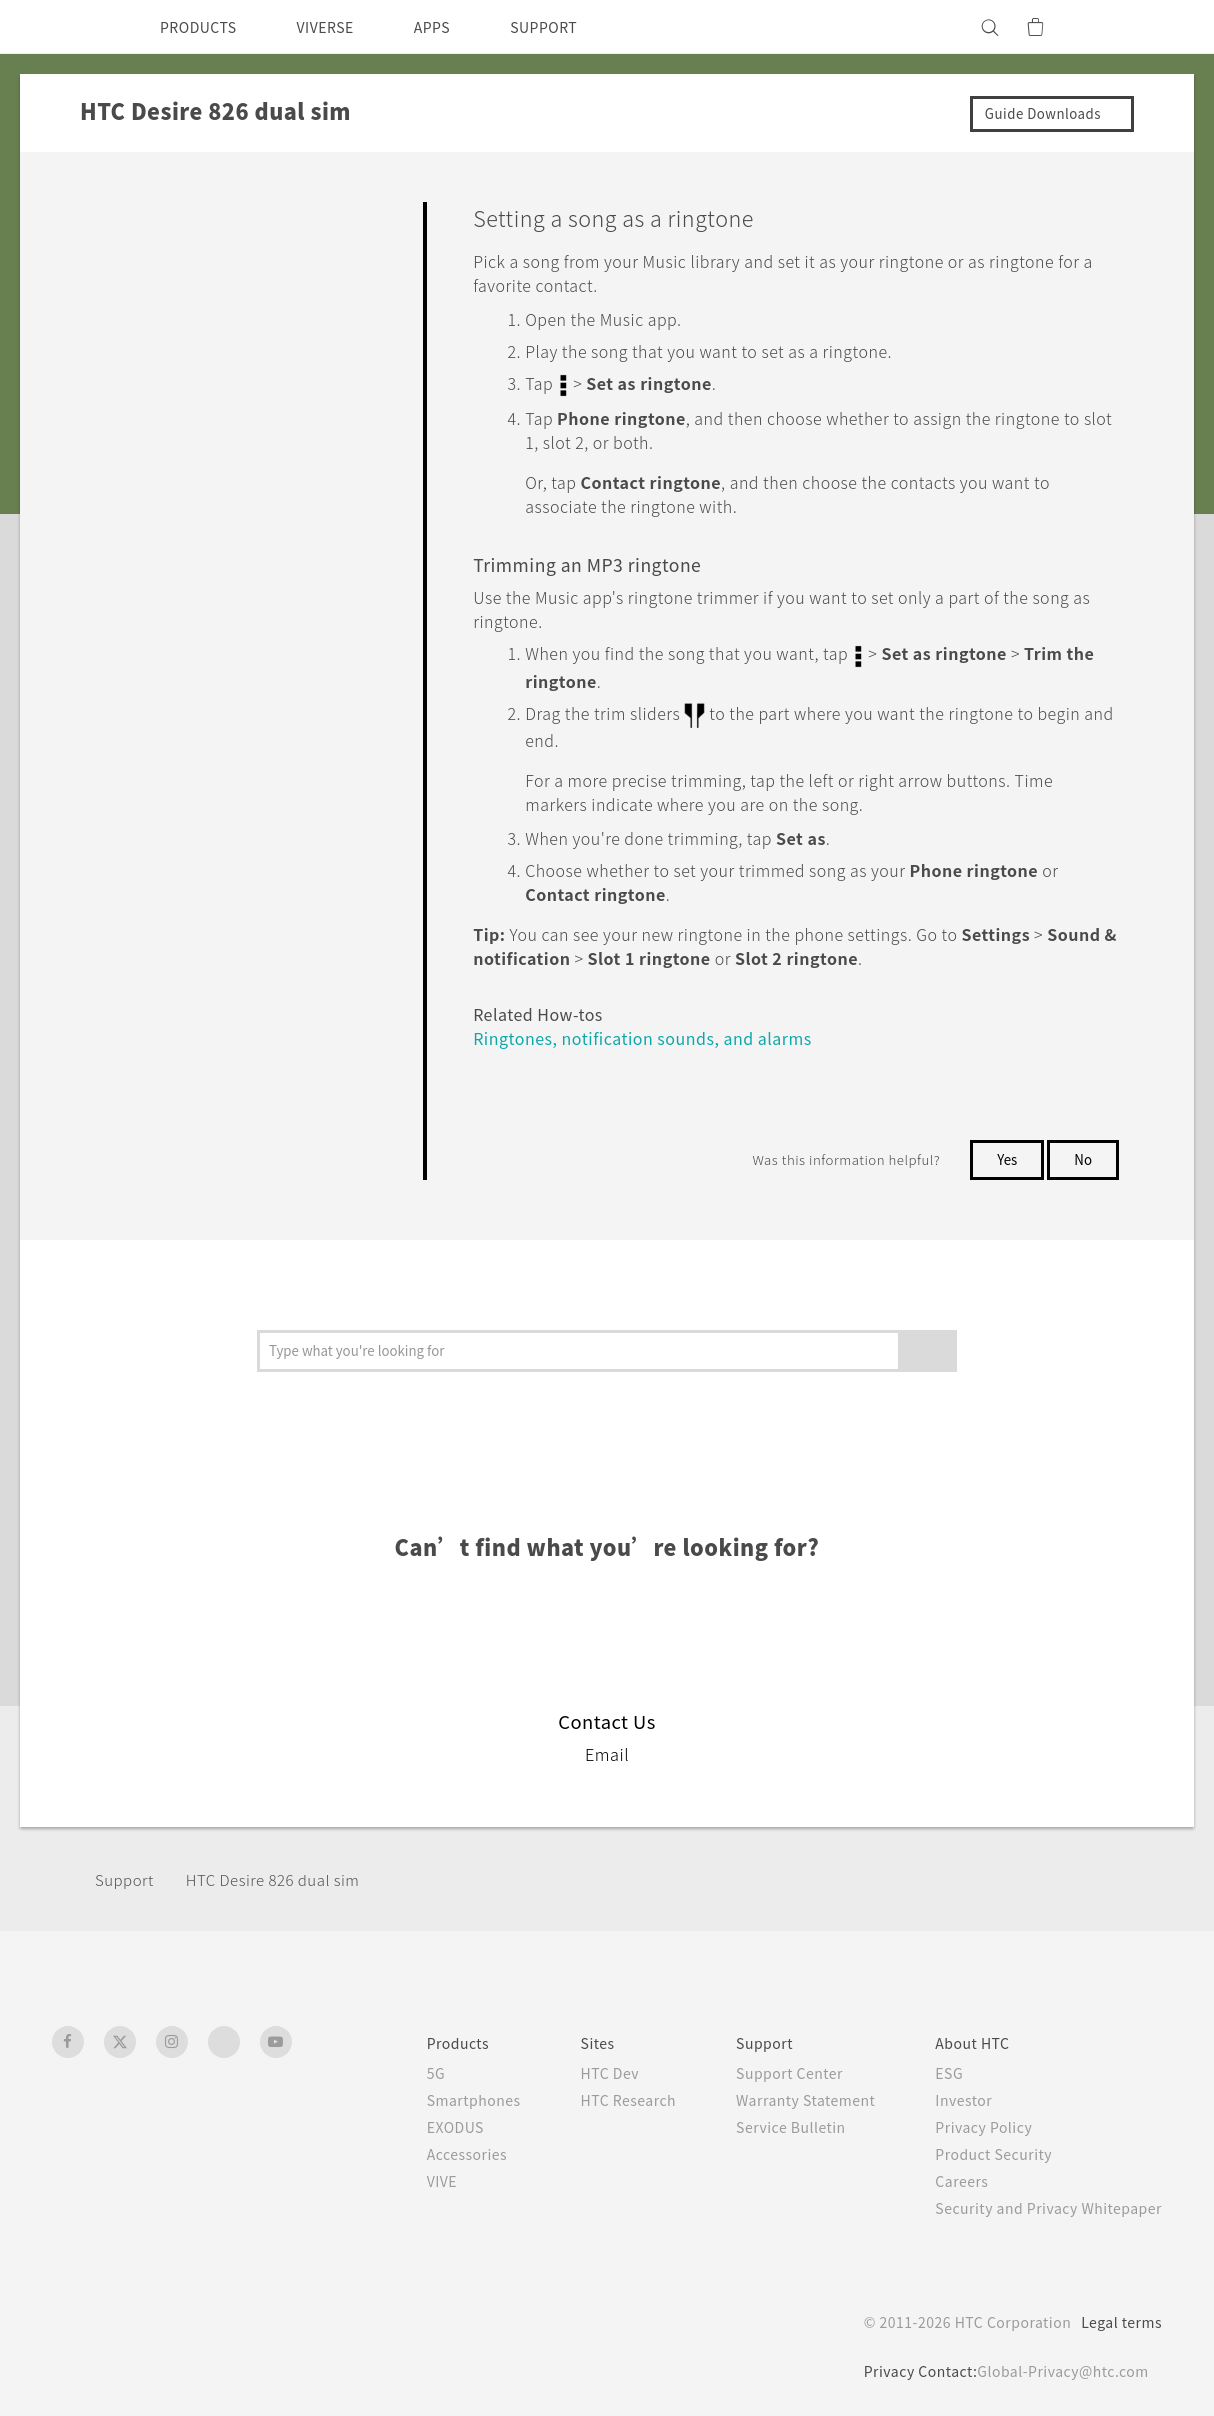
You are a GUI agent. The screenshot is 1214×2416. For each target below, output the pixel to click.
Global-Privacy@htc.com (1057, 2365)
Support (127, 1873)
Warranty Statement (781, 2094)
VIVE (396, 2175)
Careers (946, 2175)
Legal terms (1117, 2316)
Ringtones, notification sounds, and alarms (651, 1031)
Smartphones (428, 2094)
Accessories (422, 2148)
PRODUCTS (204, 27)
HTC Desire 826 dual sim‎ (287, 1873)
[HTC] (76, 27)
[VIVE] (1135, 27)
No (1082, 1154)
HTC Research (592, 2094)
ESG (934, 2067)
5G (387, 2067)
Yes (1003, 1154)
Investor (949, 2094)
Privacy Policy (970, 2121)
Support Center (762, 2067)
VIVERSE (342, 27)
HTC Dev (572, 2067)
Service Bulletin (763, 2121)
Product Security (981, 2148)
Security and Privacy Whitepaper (1040, 2202)
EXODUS (411, 2121)
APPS (458, 27)
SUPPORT (578, 27)
